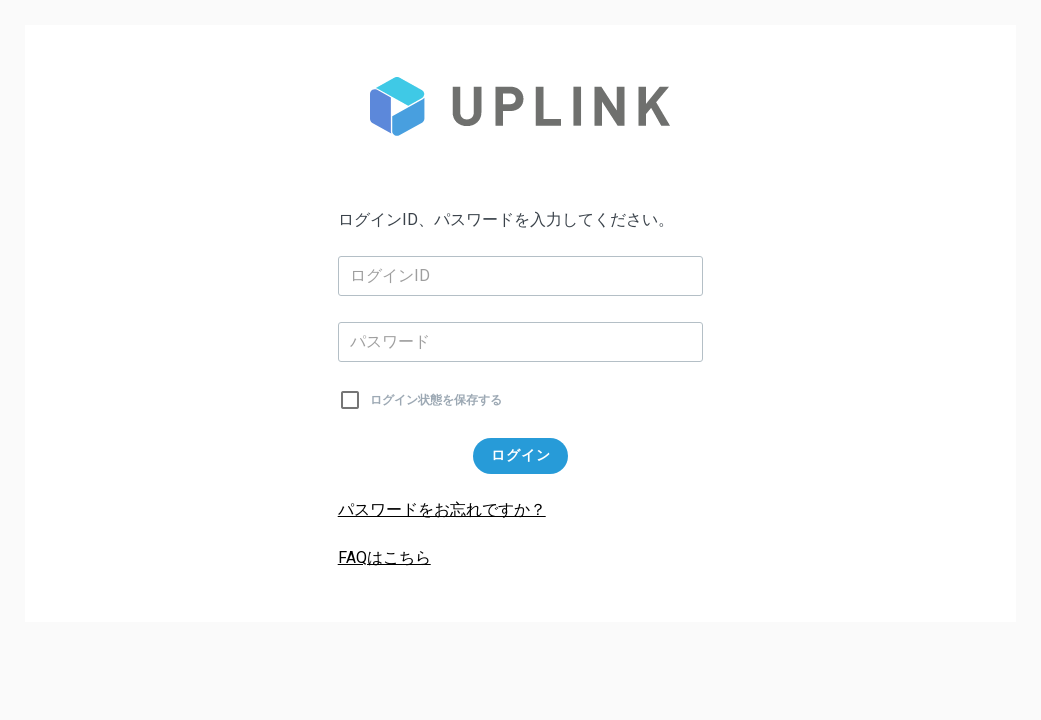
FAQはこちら (384, 557)
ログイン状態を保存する (436, 400)
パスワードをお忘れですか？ (442, 509)
